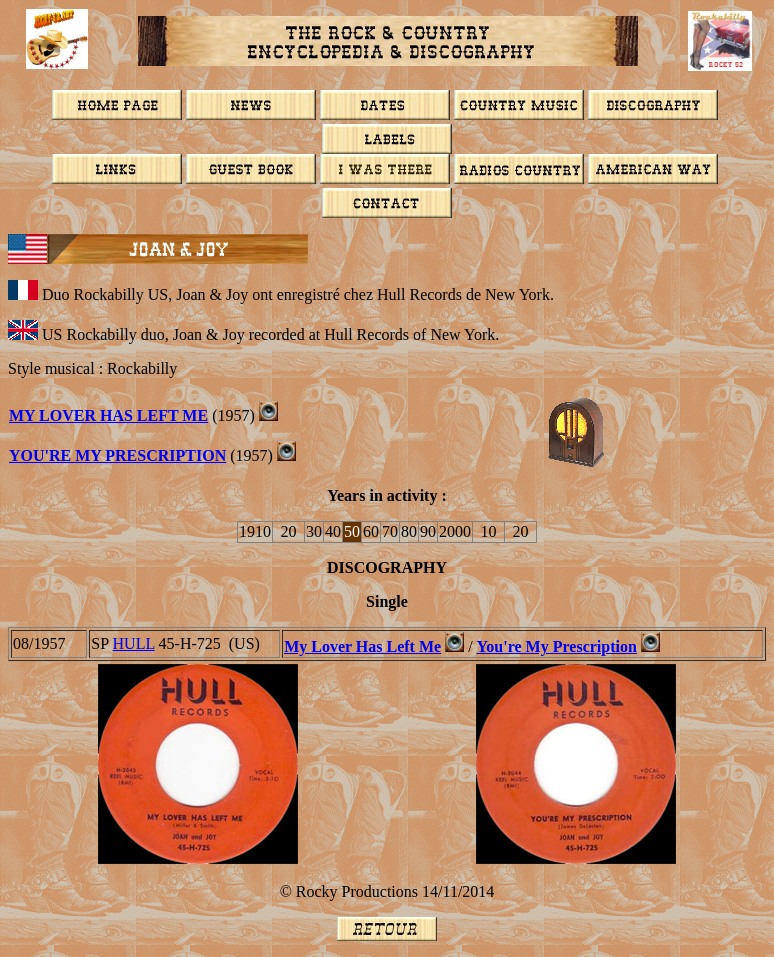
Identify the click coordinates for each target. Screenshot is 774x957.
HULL (134, 643)
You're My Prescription (117, 455)
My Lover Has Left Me (108, 415)
